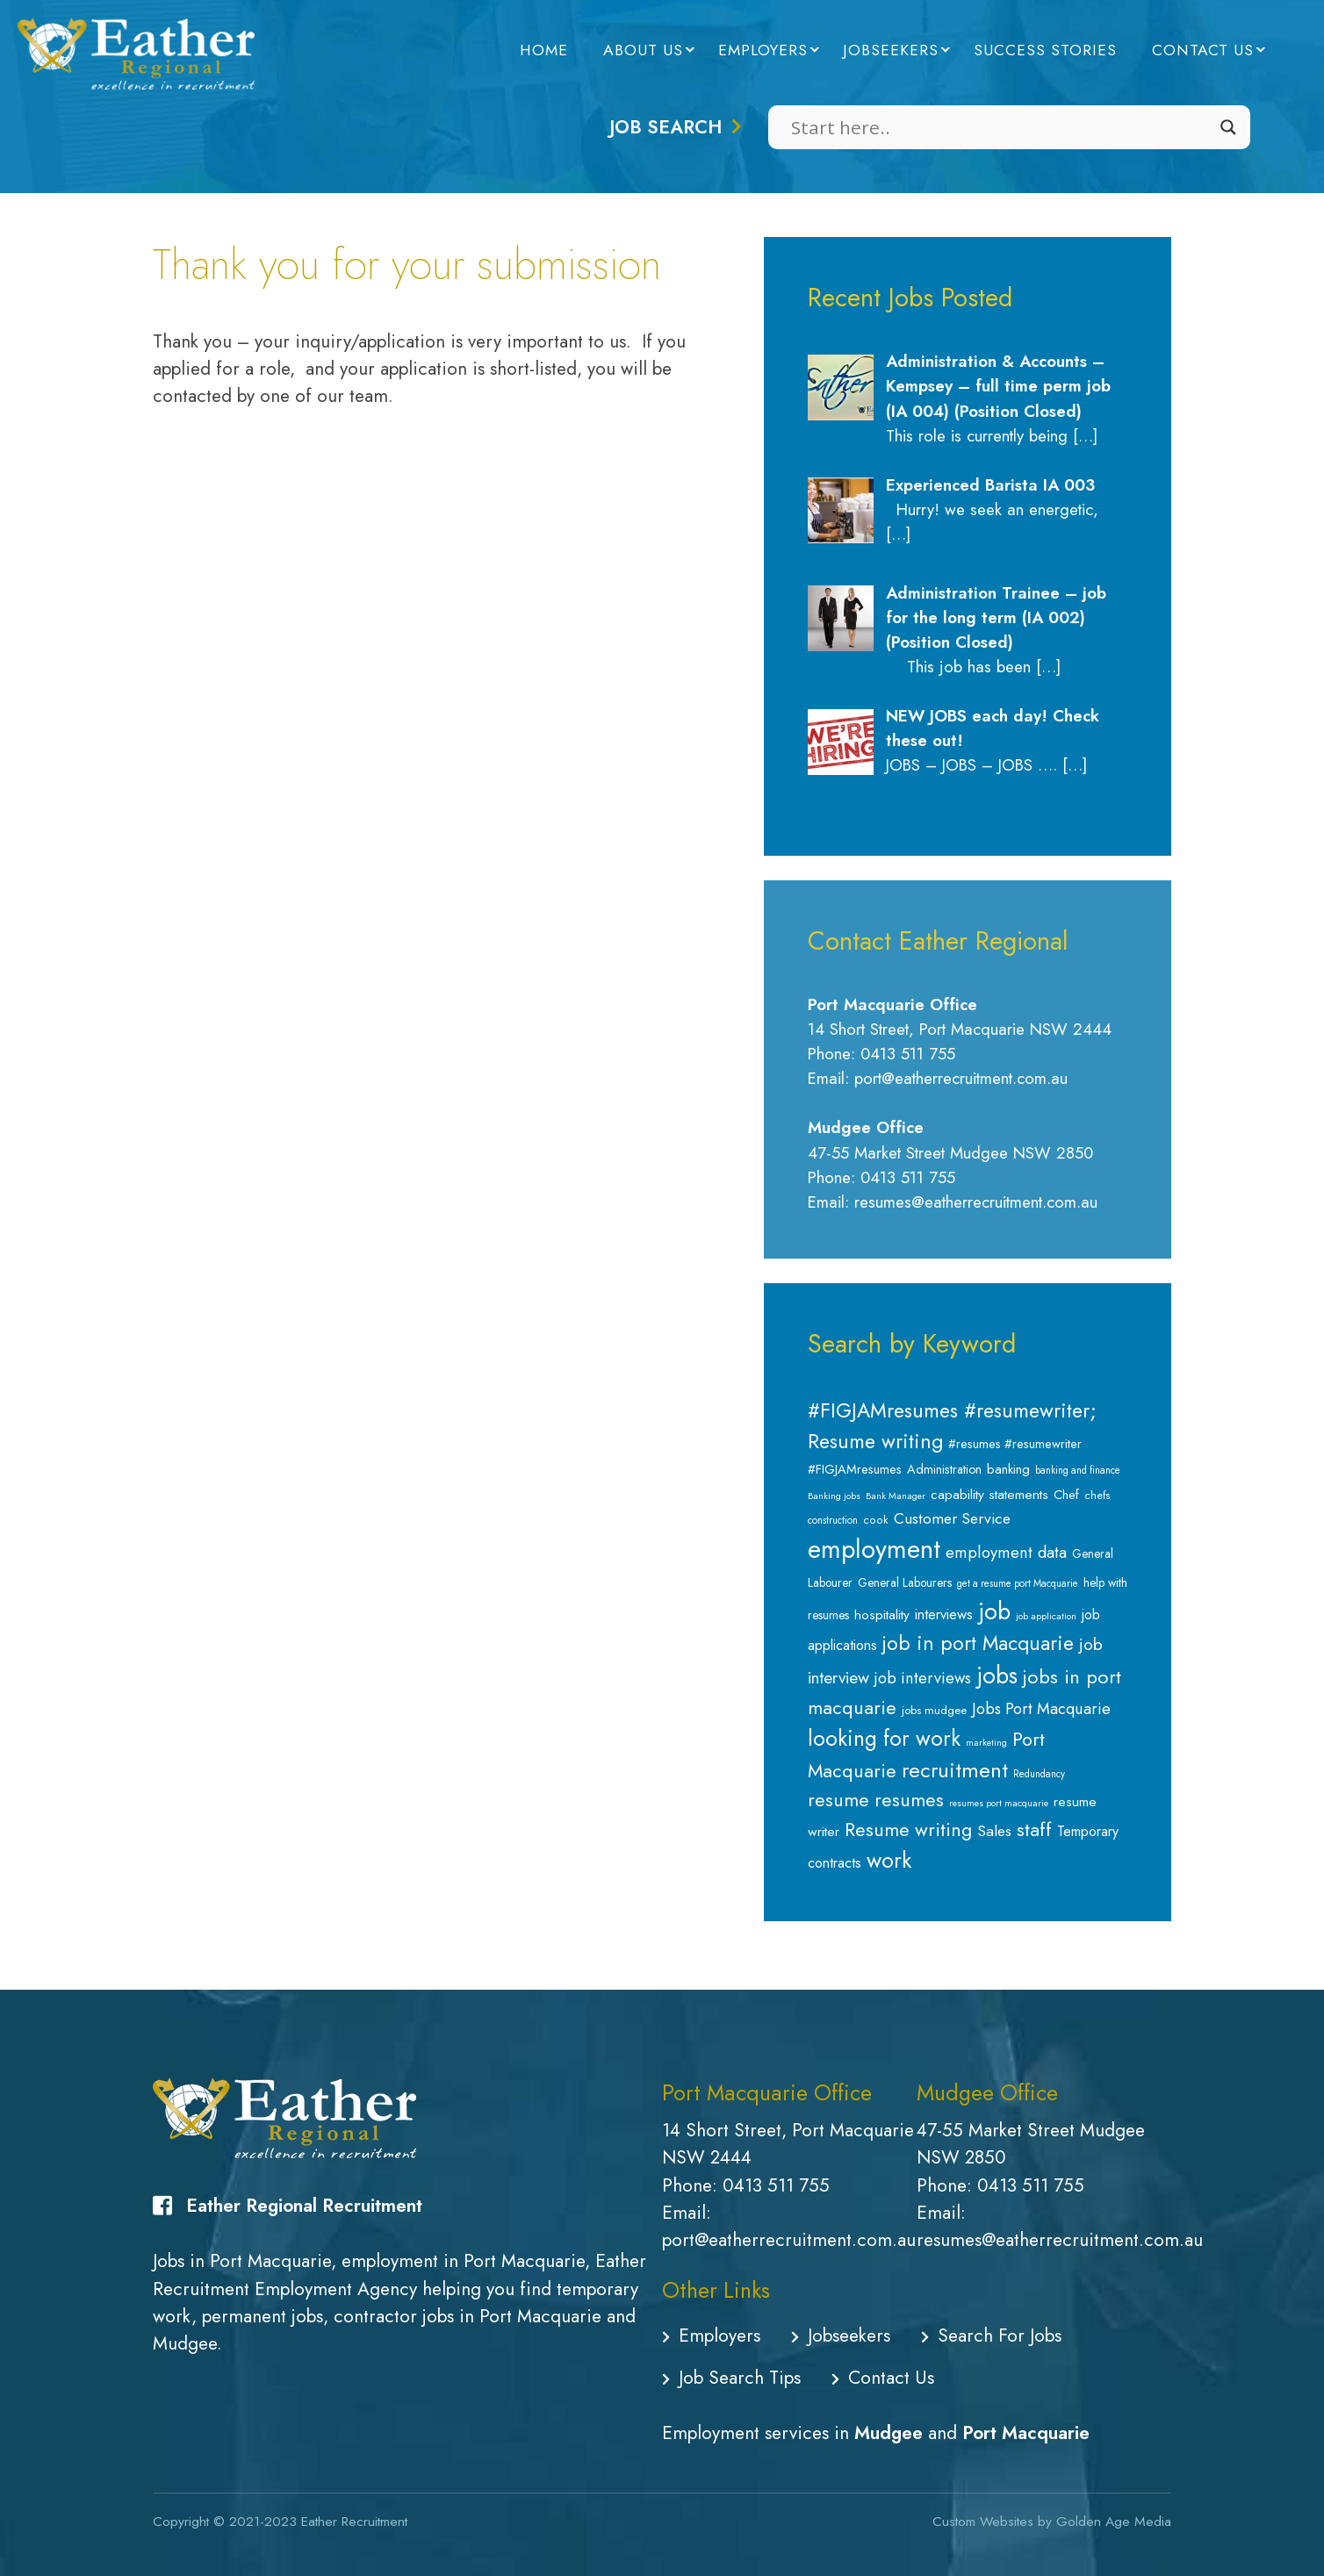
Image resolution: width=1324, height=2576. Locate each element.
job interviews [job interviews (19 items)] (922, 1678)
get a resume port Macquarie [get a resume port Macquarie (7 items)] (1017, 1583)
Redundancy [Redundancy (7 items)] (1039, 1774)
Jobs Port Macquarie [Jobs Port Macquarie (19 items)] (1041, 1708)
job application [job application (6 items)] (1046, 1616)
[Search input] (1001, 127)
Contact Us (1203, 50)
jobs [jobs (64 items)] (997, 1675)
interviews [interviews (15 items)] (944, 1614)
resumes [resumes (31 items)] (909, 1799)
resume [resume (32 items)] (838, 1799)
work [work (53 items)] (889, 1860)
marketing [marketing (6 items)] (986, 1742)
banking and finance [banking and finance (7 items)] (1077, 1470)
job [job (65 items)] (994, 1611)
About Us (643, 50)
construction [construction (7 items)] (833, 1520)
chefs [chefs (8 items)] (1097, 1495)
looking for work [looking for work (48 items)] (884, 1738)
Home (544, 50)
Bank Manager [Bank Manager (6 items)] (895, 1496)
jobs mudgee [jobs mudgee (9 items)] (934, 1710)
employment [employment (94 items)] (874, 1549)
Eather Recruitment (354, 2521)
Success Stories (1045, 50)
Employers (763, 50)
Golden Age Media (1113, 2521)
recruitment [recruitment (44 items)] (955, 1769)
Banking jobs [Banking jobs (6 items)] (834, 1496)
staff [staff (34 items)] (1034, 1829)
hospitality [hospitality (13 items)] (882, 1614)
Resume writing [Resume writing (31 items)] (908, 1829)
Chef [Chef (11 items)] (1066, 1494)
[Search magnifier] (1228, 127)
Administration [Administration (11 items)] (944, 1469)
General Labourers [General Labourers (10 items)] (905, 1582)
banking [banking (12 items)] (1008, 1469)
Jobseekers (891, 50)
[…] (1085, 436)
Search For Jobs (991, 2335)
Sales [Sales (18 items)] (994, 1830)
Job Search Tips (731, 2377)
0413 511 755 (776, 2185)
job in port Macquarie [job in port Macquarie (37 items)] (978, 1643)
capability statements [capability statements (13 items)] (989, 1494)
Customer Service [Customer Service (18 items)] (952, 1518)
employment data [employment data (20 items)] (1006, 1552)
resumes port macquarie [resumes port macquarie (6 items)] (998, 1803)
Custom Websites (982, 2521)
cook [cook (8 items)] (876, 1520)
